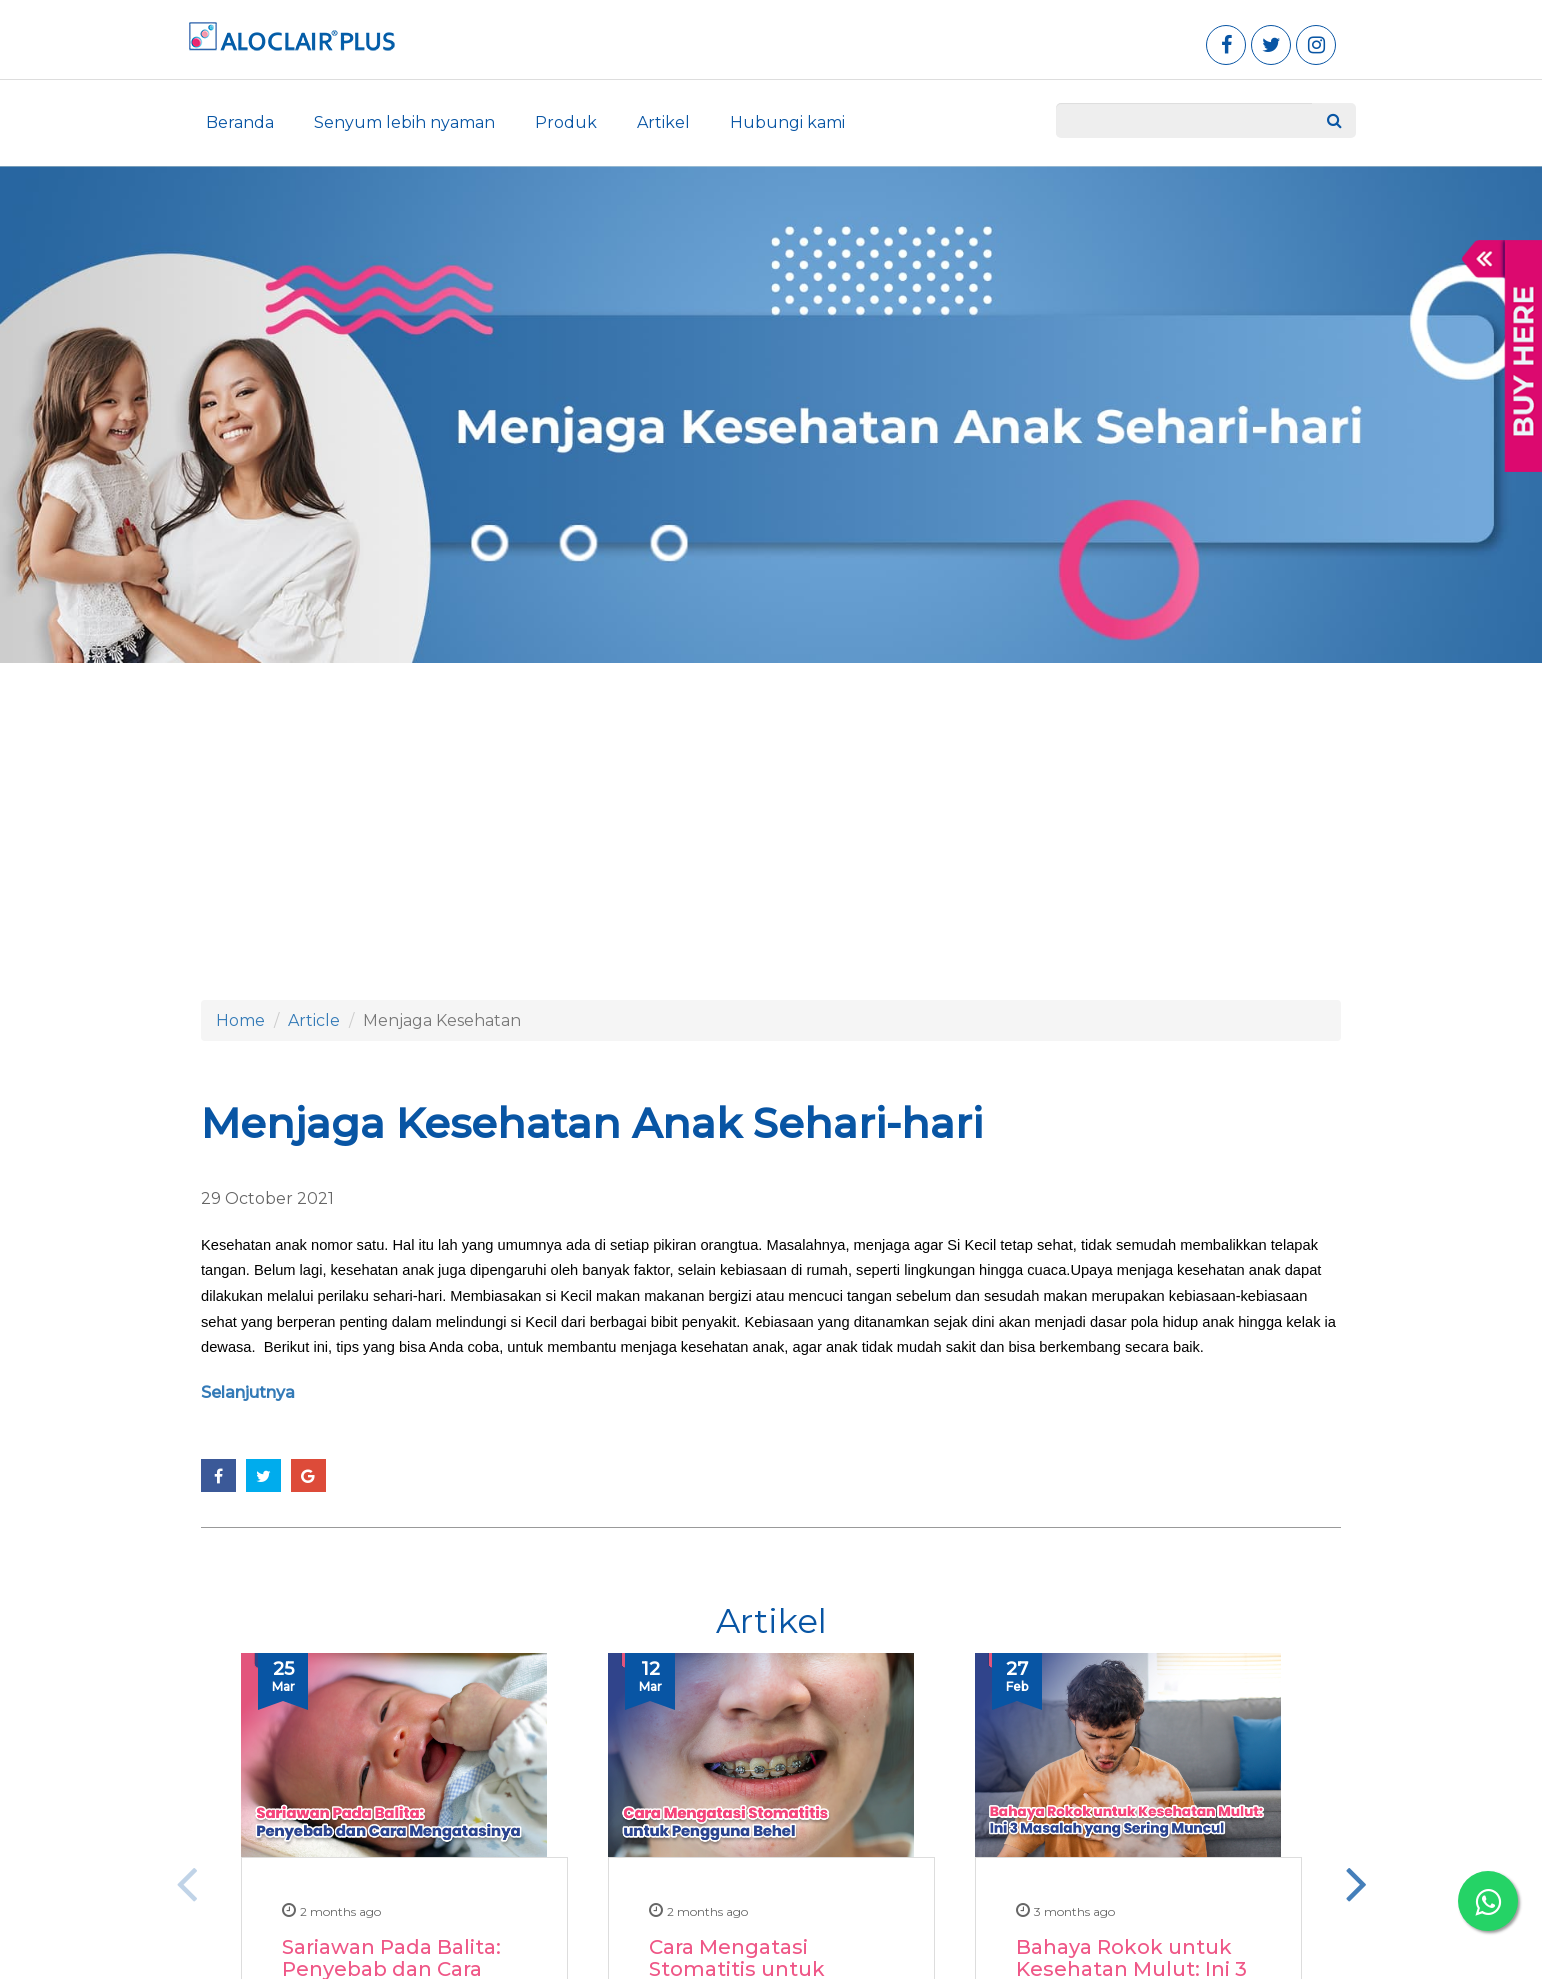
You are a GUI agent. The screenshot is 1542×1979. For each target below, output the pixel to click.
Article (314, 1020)
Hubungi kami (787, 122)
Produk (566, 122)
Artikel (663, 122)
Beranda (240, 122)
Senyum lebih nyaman (404, 122)
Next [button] (1356, 1883)
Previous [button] (186, 1883)
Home (240, 1020)
